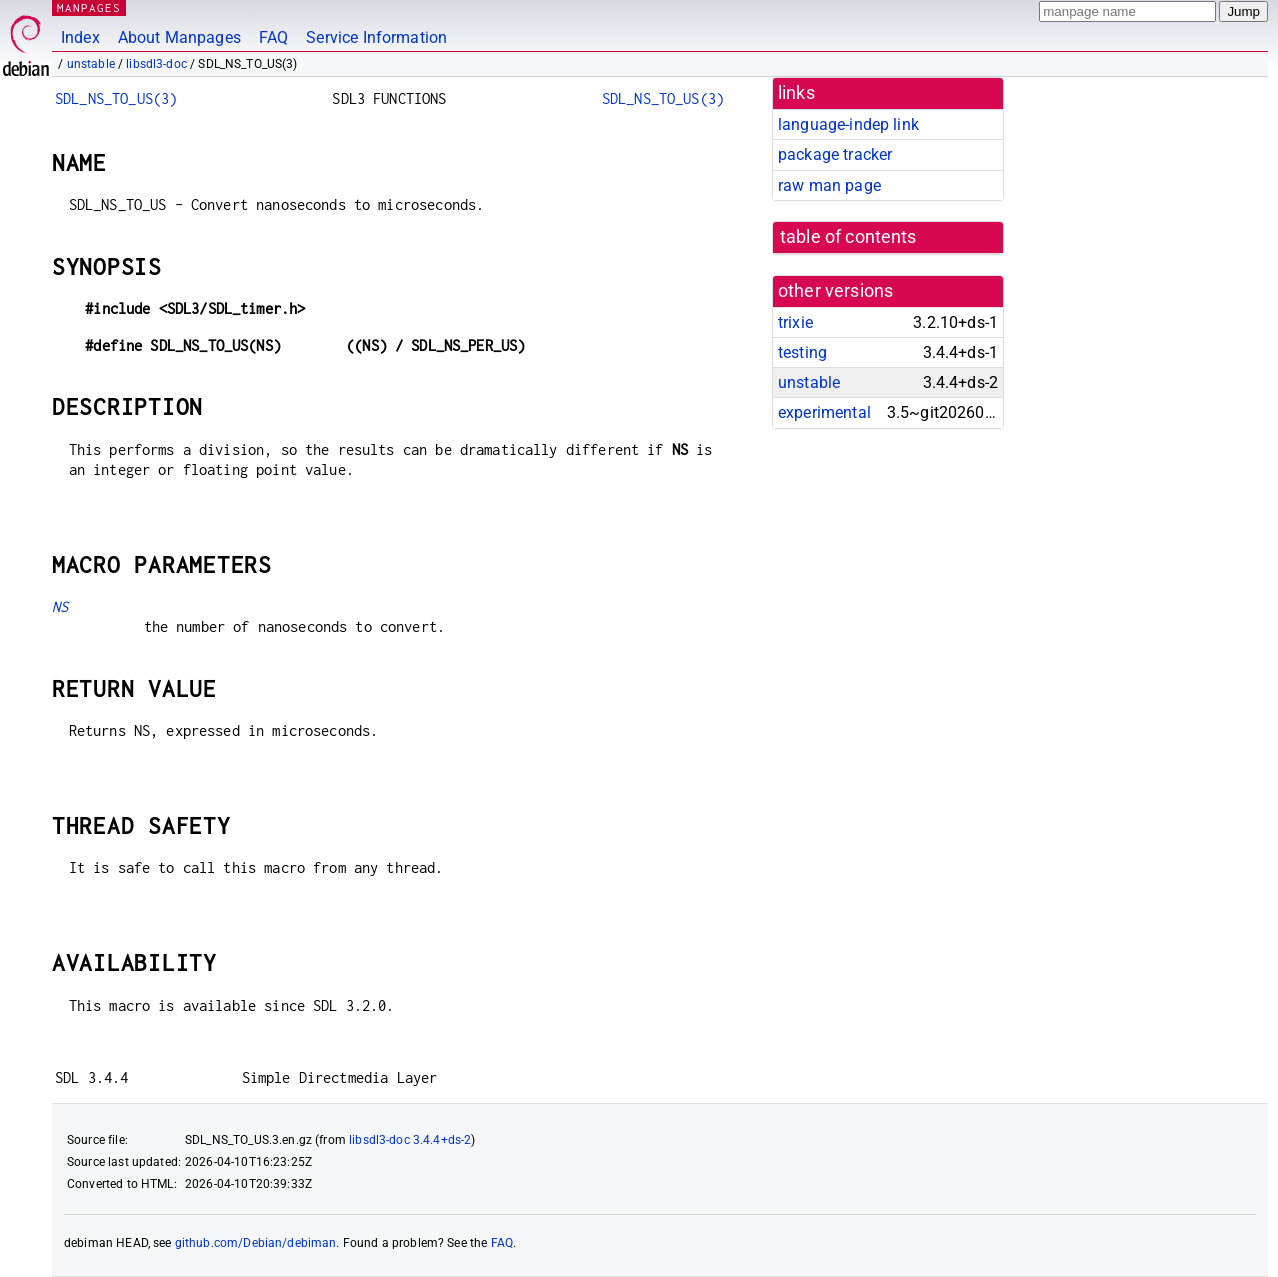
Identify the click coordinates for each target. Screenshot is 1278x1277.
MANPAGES (89, 7)
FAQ (273, 37)
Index (80, 37)
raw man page (829, 185)
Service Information (376, 37)
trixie (795, 322)
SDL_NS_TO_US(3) (116, 98)
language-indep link (848, 124)
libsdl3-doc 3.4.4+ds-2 (410, 1140)
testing (802, 352)
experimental (824, 412)
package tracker (835, 154)
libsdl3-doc (156, 64)
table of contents (848, 237)
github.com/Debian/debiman (256, 1243)
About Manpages (179, 37)
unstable (91, 64)
